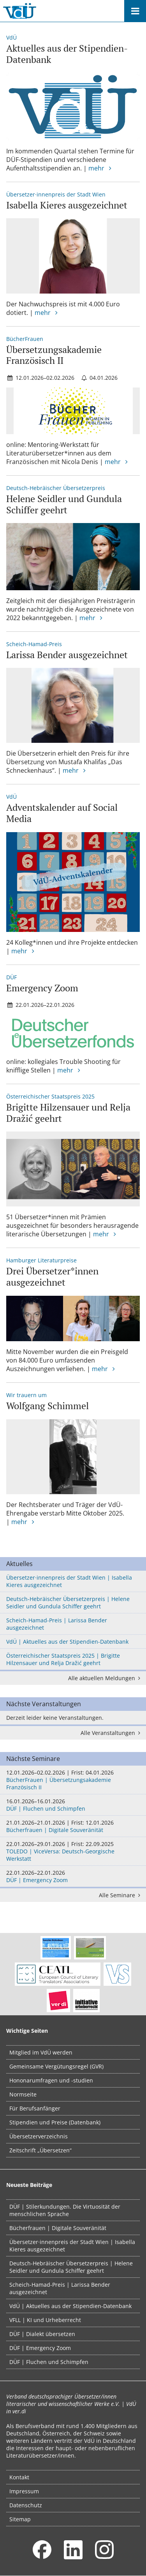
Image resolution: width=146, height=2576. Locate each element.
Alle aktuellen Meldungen (105, 1678)
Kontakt (19, 2477)
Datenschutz (25, 2505)
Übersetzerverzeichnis (38, 2136)
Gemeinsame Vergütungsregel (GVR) (56, 2066)
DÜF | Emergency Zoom (73, 1876)
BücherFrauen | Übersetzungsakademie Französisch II (73, 1780)
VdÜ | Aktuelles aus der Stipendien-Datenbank (67, 1641)
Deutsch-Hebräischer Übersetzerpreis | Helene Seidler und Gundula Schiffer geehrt (68, 1602)
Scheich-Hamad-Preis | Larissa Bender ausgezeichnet (56, 1624)
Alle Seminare (121, 1895)
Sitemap (20, 2519)
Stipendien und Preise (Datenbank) (54, 2122)
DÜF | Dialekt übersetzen (42, 2334)
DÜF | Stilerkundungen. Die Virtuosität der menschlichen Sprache (64, 2210)
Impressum (24, 2491)
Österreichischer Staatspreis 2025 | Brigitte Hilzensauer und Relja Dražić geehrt (63, 1659)
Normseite (23, 2094)
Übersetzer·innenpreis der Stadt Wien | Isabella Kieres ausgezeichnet (69, 1581)
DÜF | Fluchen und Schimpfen (73, 1804)
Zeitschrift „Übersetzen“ (40, 2150)
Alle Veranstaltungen (112, 1732)
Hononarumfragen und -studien (51, 2080)
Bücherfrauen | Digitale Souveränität (73, 1826)
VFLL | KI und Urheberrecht (45, 2320)
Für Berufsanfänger (34, 2108)
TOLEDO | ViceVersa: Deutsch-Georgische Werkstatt (73, 1851)
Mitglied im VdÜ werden (40, 2052)
